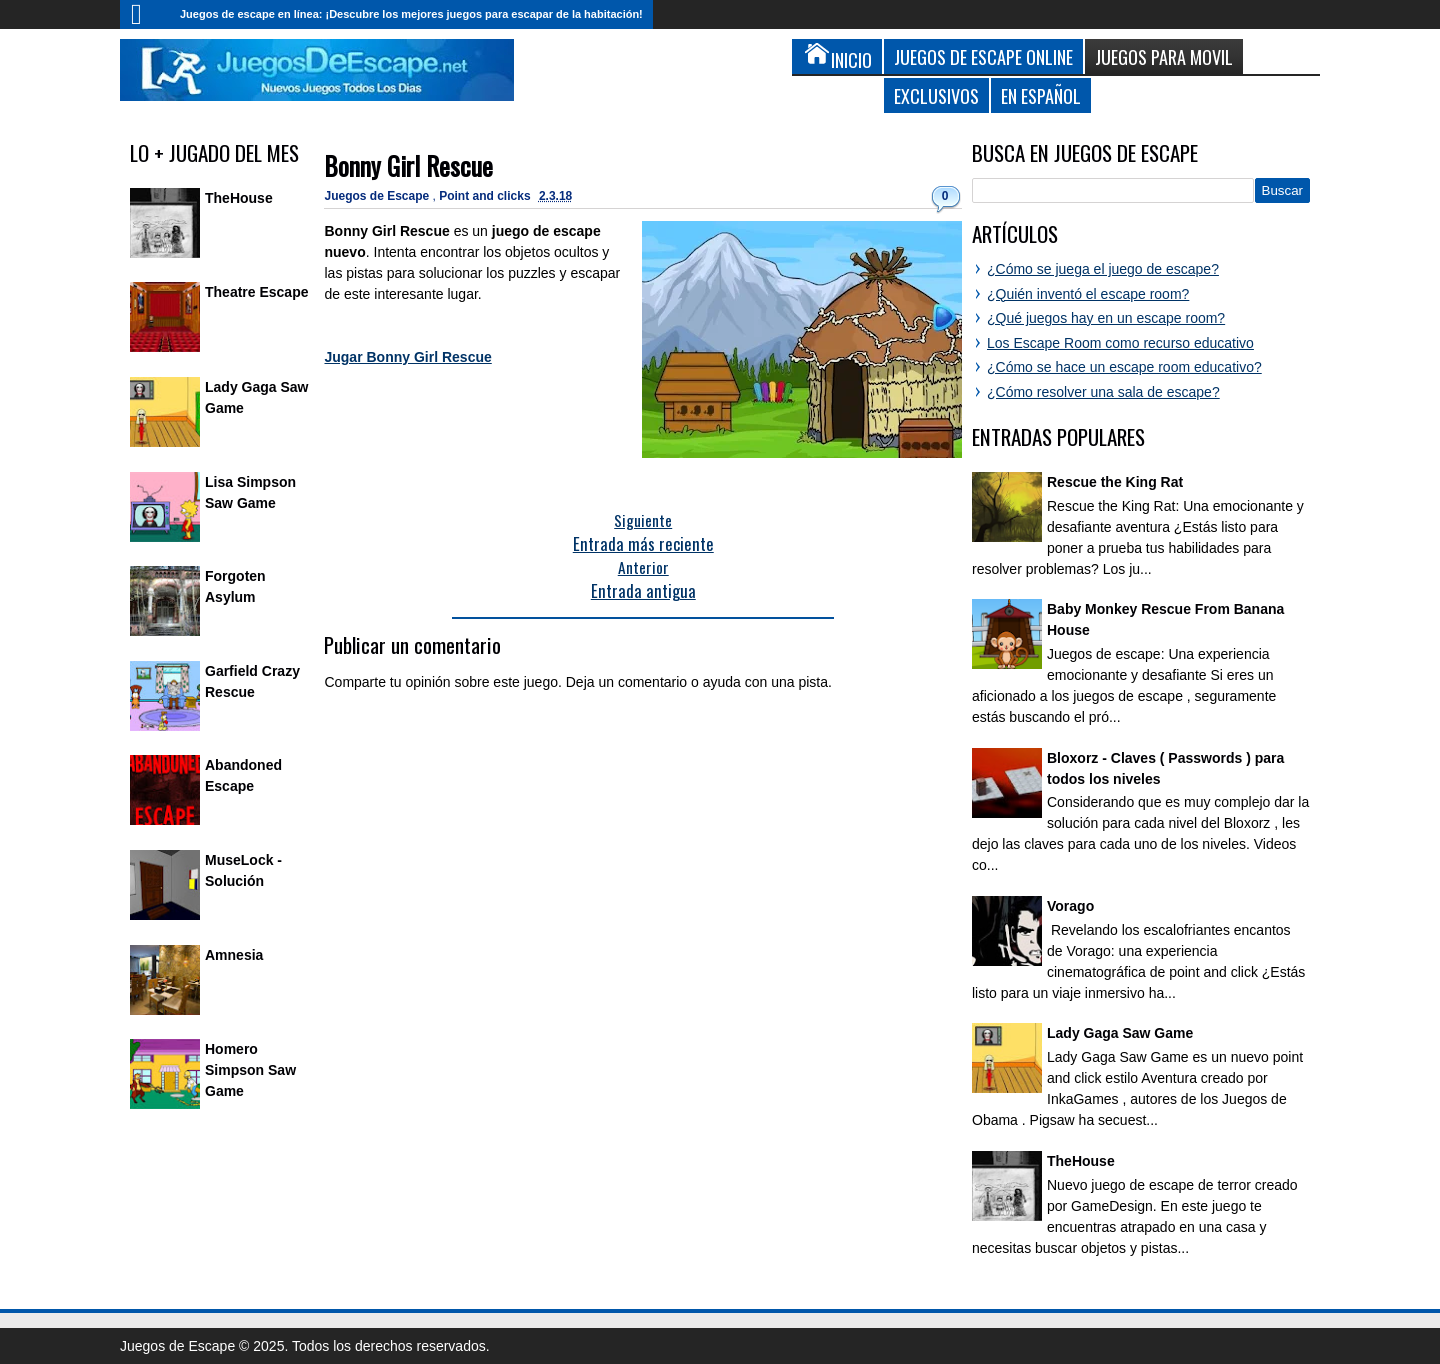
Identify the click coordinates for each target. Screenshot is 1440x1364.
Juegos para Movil (1164, 56)
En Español (1041, 95)
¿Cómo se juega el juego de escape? (1103, 269)
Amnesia (234, 955)
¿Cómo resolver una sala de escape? (1103, 392)
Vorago (1070, 906)
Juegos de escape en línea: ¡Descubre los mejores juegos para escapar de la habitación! (411, 14)
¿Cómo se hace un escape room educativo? (1124, 367)
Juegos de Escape (378, 196)
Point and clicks (486, 196)
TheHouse (239, 198)
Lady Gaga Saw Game (1120, 1033)
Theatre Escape (257, 292)
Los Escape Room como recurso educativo (1120, 343)
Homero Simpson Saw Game (250, 1070)
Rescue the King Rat (1115, 482)
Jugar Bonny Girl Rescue (407, 357)
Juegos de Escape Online (983, 56)
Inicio (145, 14)
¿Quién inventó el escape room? (1088, 294)
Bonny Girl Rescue (408, 165)
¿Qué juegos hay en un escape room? (1106, 318)
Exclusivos (936, 95)
